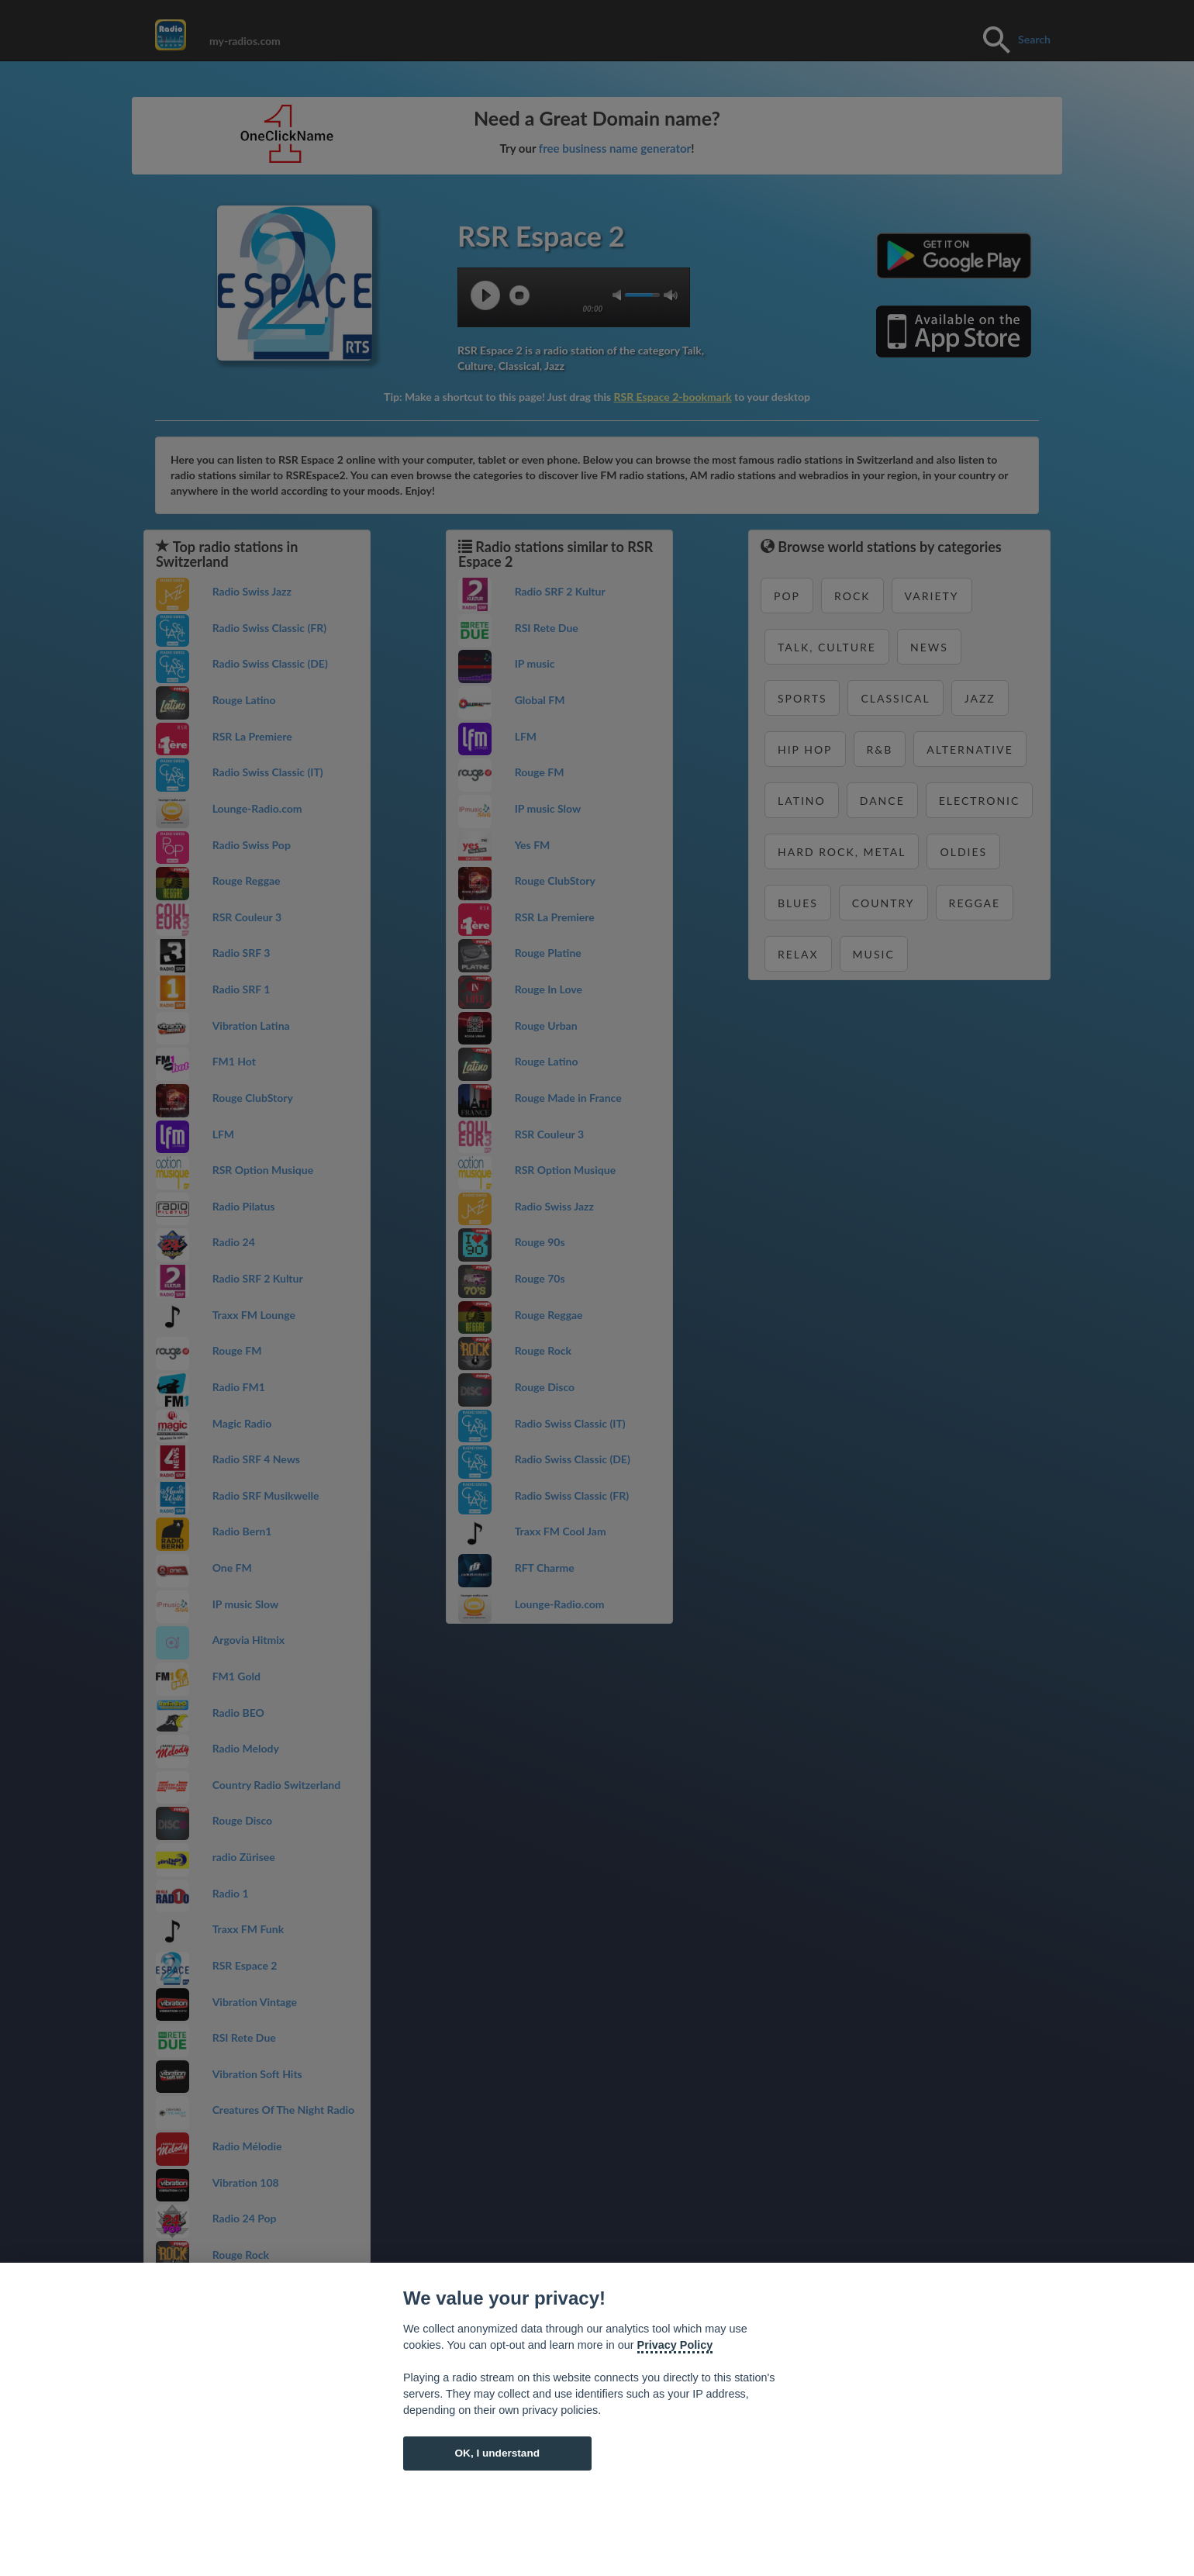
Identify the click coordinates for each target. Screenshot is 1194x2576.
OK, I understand (497, 2453)
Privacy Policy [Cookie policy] (675, 2345)
